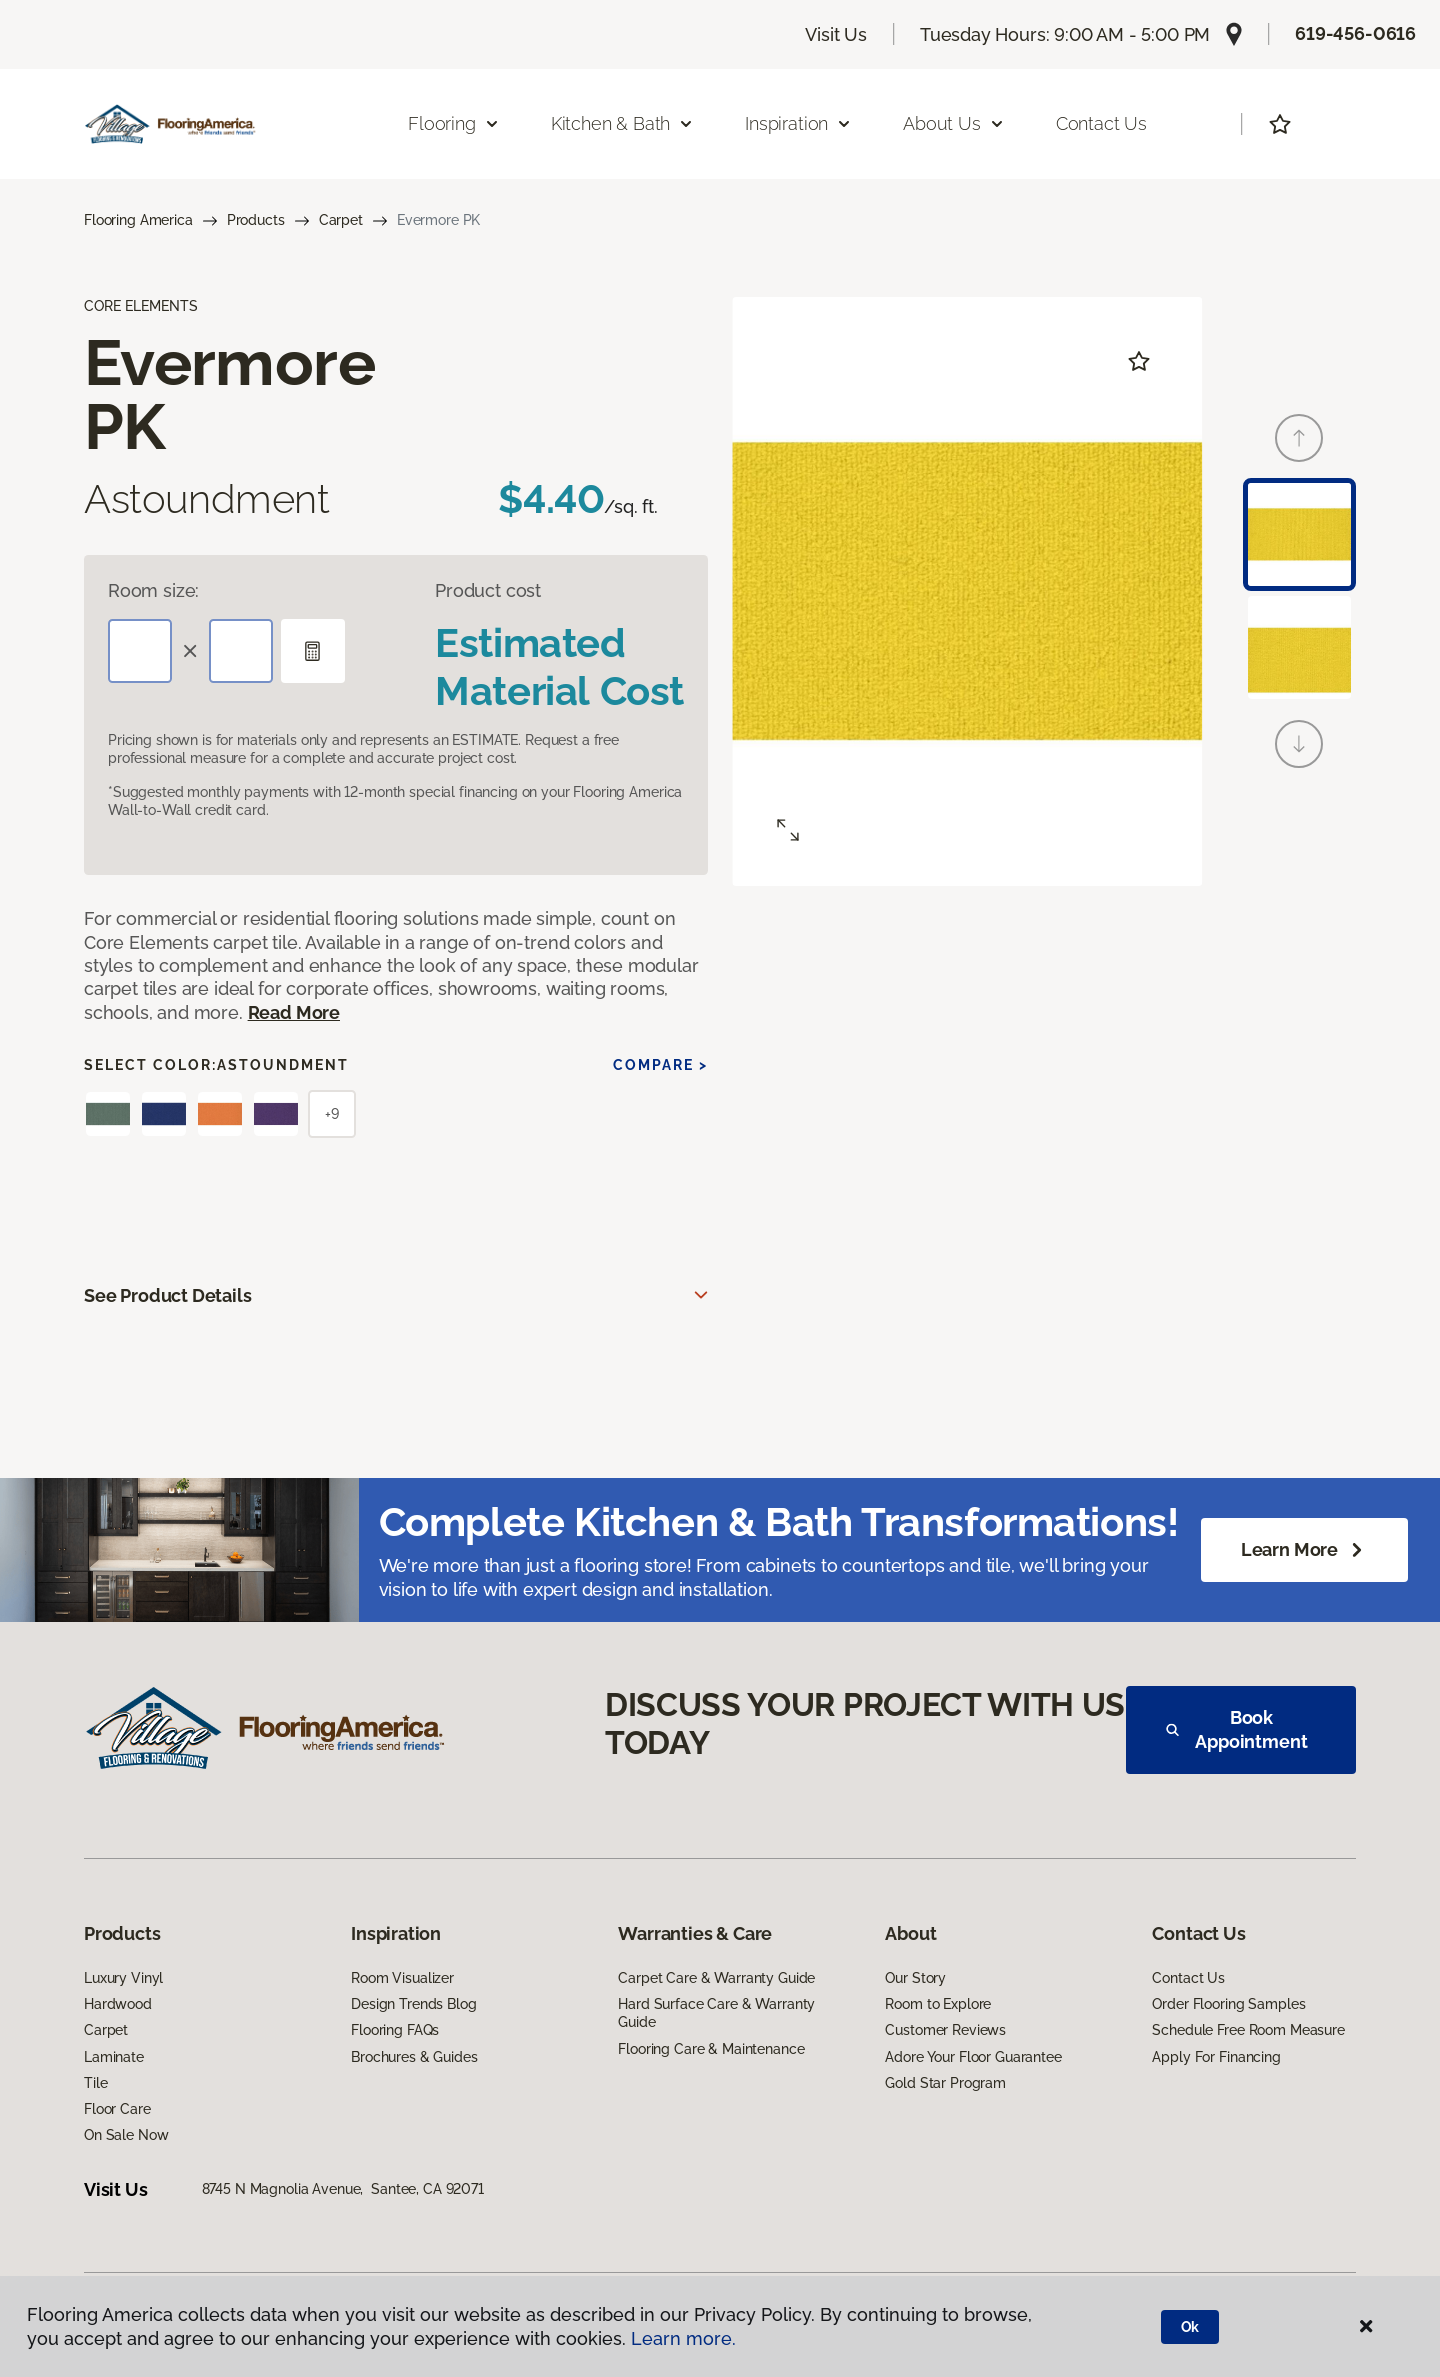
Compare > (660, 1065)
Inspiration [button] (798, 123)
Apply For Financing (1216, 2057)
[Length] (140, 651)
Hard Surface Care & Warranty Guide (716, 2013)
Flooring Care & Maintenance (711, 2049)
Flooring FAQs (395, 2030)
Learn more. (683, 2338)
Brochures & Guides (414, 2057)
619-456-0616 (1355, 33)
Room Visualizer (402, 1978)
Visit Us (836, 34)
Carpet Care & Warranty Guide (716, 1978)
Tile (95, 2083)
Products (256, 220)
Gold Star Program (945, 2083)
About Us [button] (954, 123)
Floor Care (117, 2109)
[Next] (1299, 744)
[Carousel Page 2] (1299, 647)
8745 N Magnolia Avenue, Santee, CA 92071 (343, 2189)
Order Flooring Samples (1228, 2004)
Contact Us (1101, 123)
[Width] (241, 651)
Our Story (915, 1978)
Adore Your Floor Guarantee (973, 2057)
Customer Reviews (945, 2030)
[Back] (1299, 438)
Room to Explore (938, 2004)
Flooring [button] (454, 123)
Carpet (341, 220)
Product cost (488, 590)
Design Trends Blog (413, 2004)
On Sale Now (126, 2135)
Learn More (1304, 1550)
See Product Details (168, 1295)
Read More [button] (294, 1012)
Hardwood (118, 2004)
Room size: (153, 590)
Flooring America (138, 220)
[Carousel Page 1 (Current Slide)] (1299, 534)
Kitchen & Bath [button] (622, 123)
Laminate (114, 2057)
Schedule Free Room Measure (1248, 2030)
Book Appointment (1237, 1729)
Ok (1190, 2327)
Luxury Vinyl (123, 1978)
